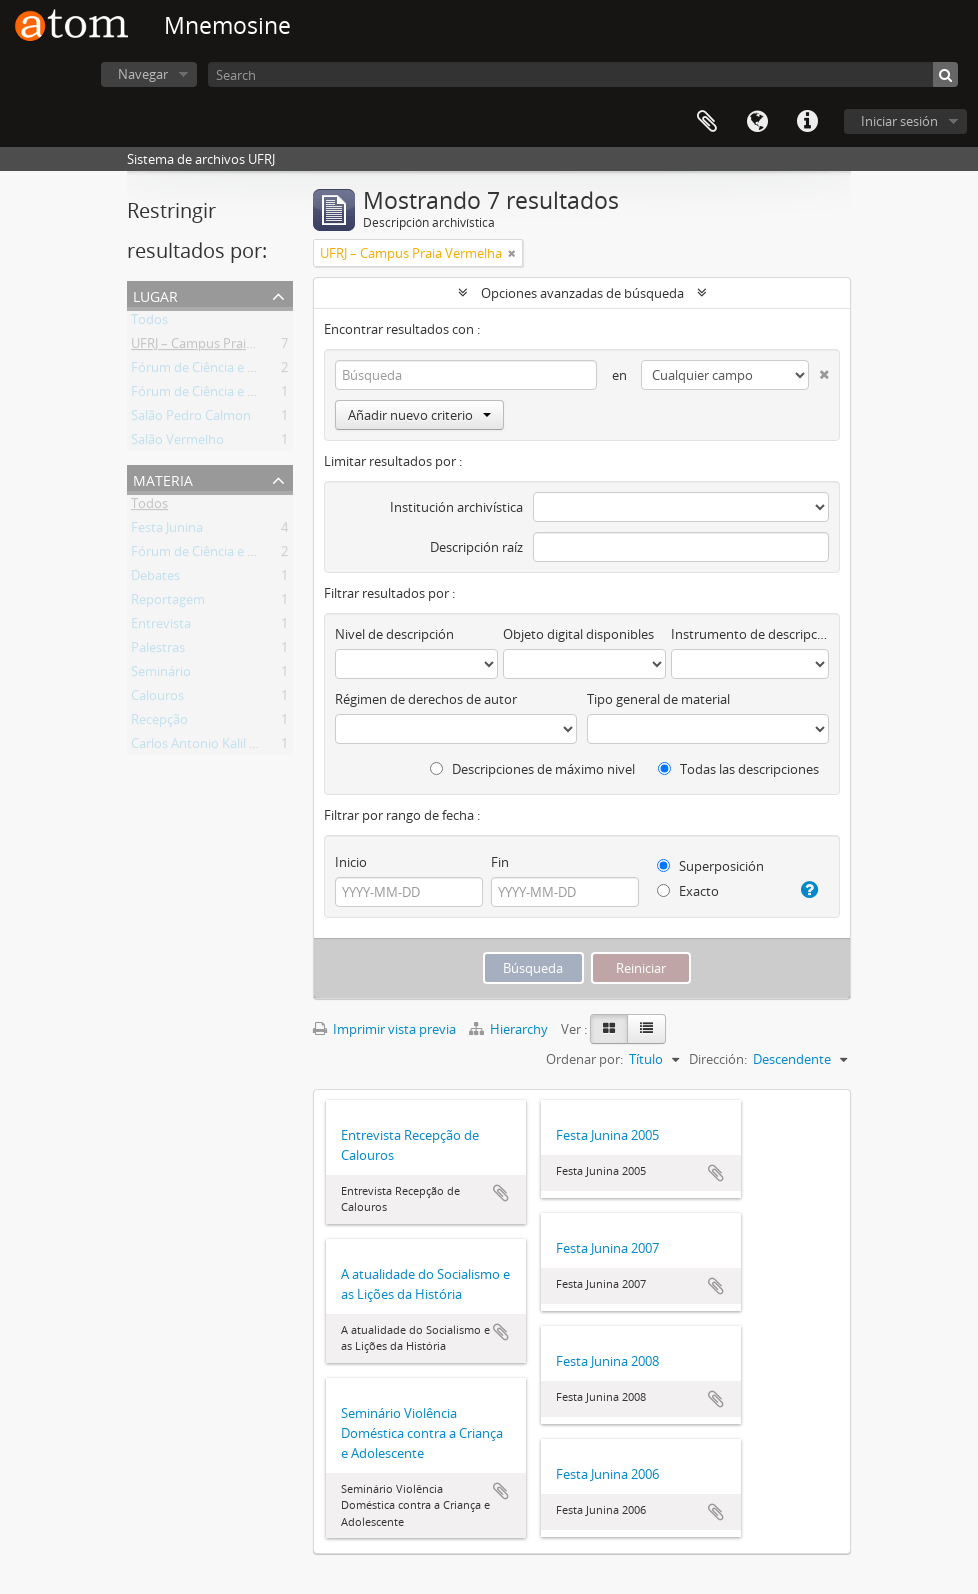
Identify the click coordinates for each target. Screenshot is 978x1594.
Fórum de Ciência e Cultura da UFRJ (235, 371)
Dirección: (718, 1059)
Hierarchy (510, 1029)
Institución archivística (456, 507)
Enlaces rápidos (807, 122)
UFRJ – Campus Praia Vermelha (222, 347)
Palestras (158, 651)
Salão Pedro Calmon (191, 419)
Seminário (161, 675)
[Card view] (609, 1029)
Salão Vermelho (177, 443)
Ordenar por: (584, 1059)
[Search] (583, 74)
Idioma (757, 122)
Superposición (710, 866)
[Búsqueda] (945, 74)
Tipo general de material (658, 699)
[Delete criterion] (819, 370)
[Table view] (646, 1029)
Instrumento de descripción (750, 634)
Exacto (688, 891)
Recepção (159, 723)
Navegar (143, 74)
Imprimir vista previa (384, 1029)
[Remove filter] (512, 253)
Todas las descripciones (738, 769)
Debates (155, 579)
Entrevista (161, 627)
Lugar (155, 294)
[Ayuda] (808, 890)
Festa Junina (167, 531)
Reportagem (168, 603)
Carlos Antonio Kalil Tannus (212, 747)
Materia (163, 478)
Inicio (351, 862)
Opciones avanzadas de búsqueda (582, 293)
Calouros (157, 699)
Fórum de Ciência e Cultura (211, 395)
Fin (500, 862)
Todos (149, 323)
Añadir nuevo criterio (419, 415)
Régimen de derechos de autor (426, 699)
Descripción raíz (476, 547)
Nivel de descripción (394, 634)
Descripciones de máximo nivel (532, 769)
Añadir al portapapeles (501, 1193)
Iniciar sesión (899, 121)
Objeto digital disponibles (578, 634)
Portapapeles (707, 122)
